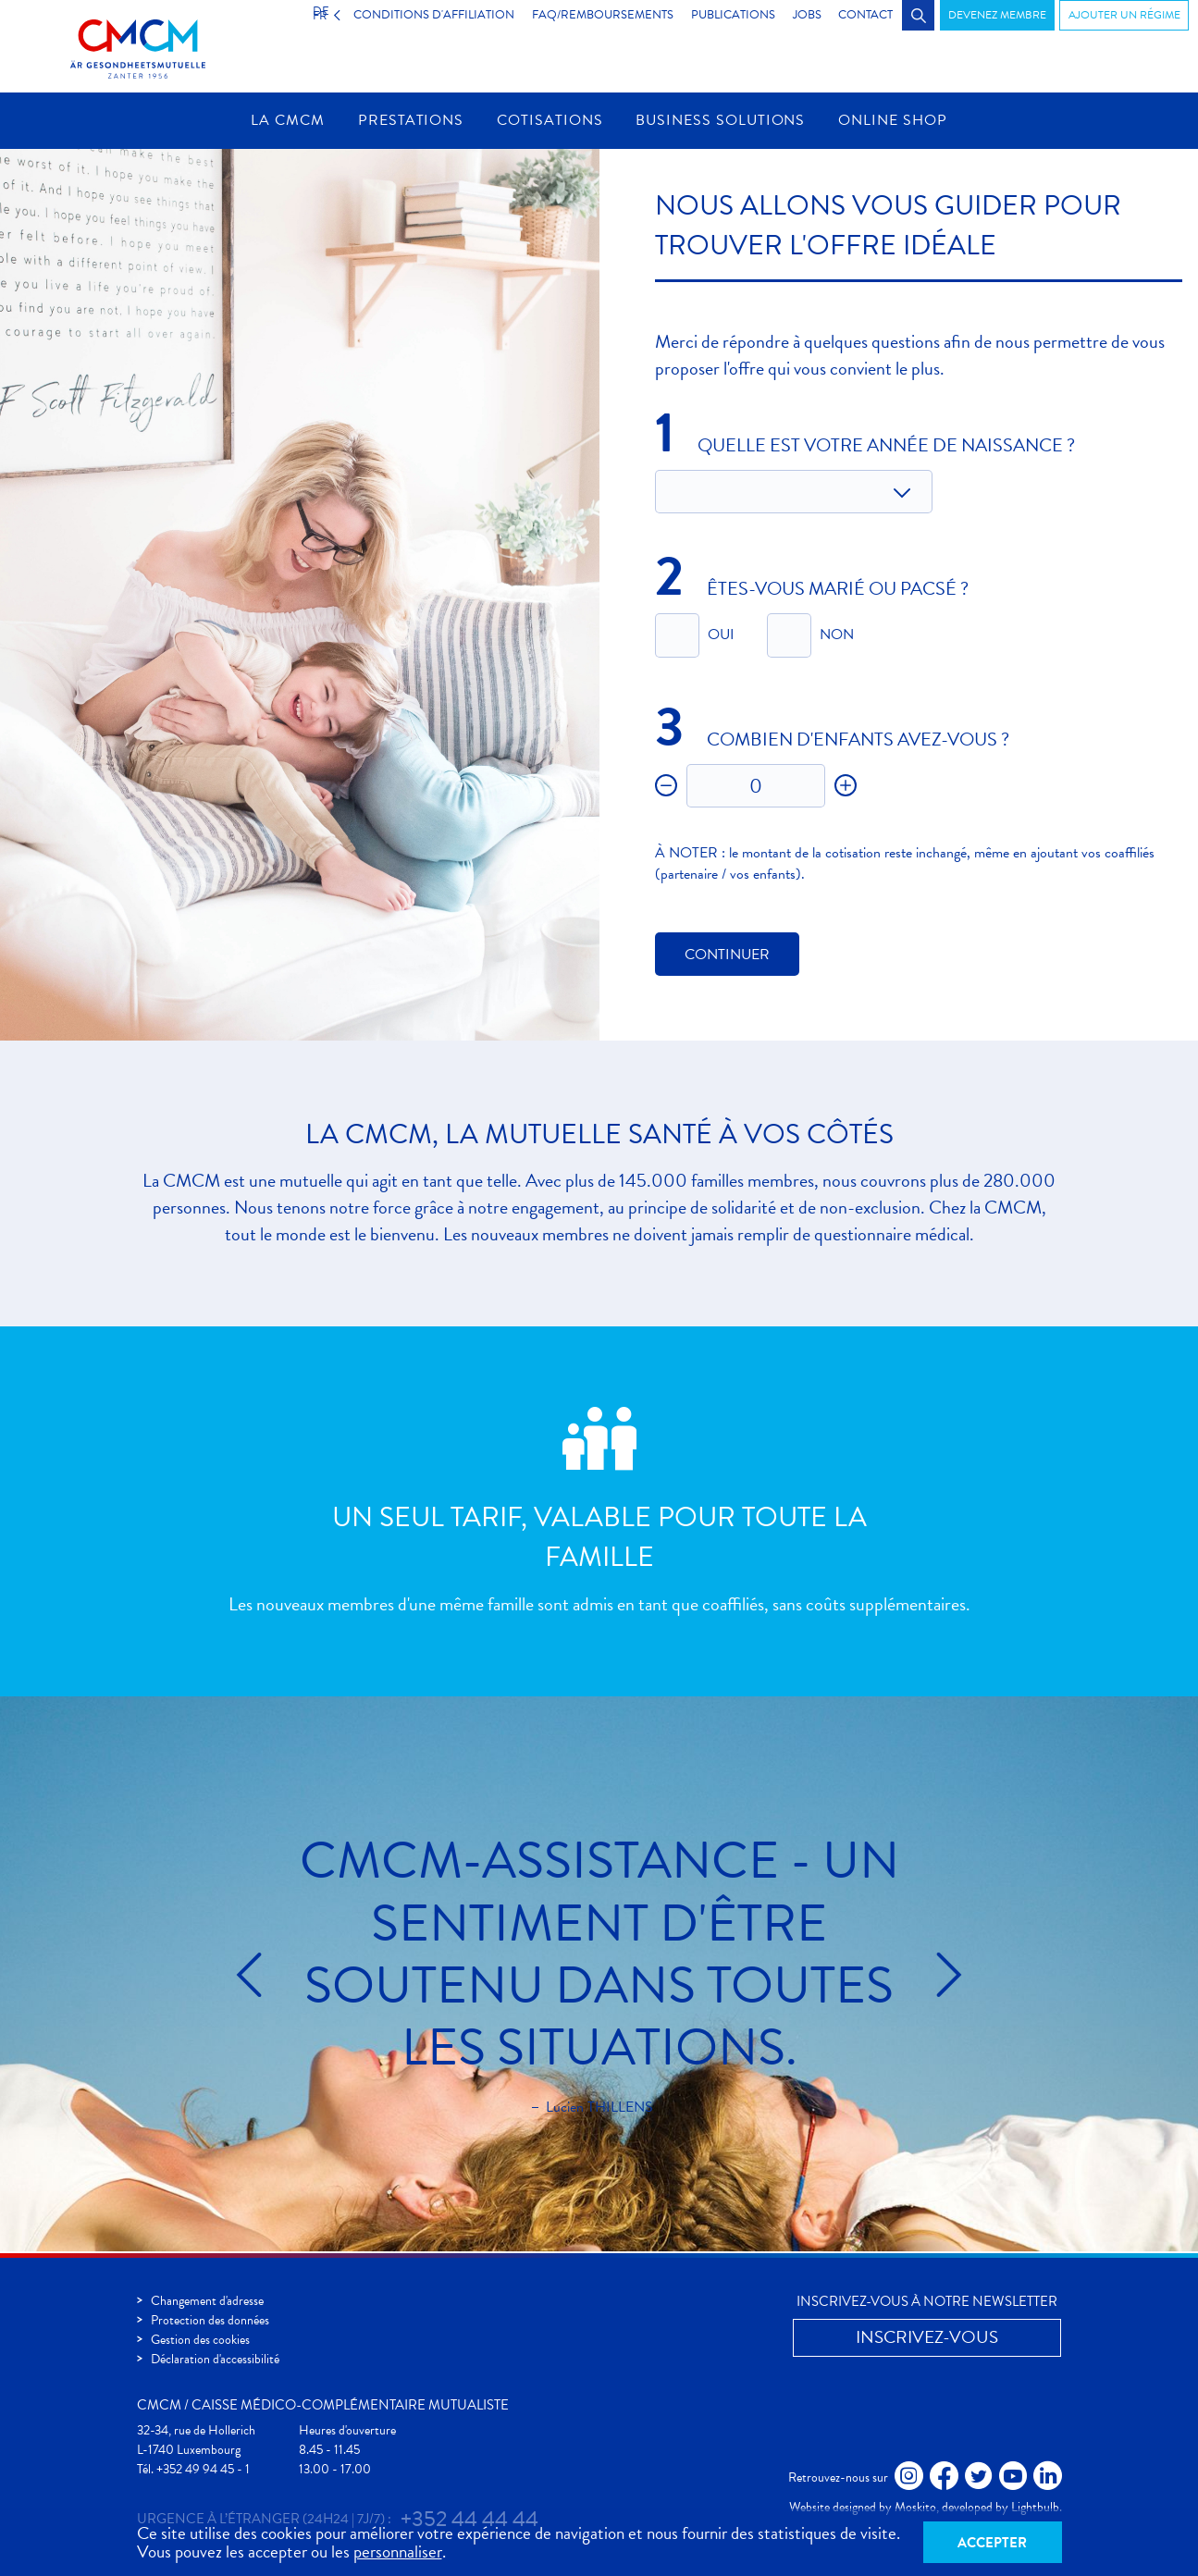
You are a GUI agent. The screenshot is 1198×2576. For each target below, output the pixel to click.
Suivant (935, 1977)
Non (837, 636)
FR (307, 15)
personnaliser (397, 2550)
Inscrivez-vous (927, 2336)
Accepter (992, 2542)
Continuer (727, 956)
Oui (721, 636)
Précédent (263, 1977)
